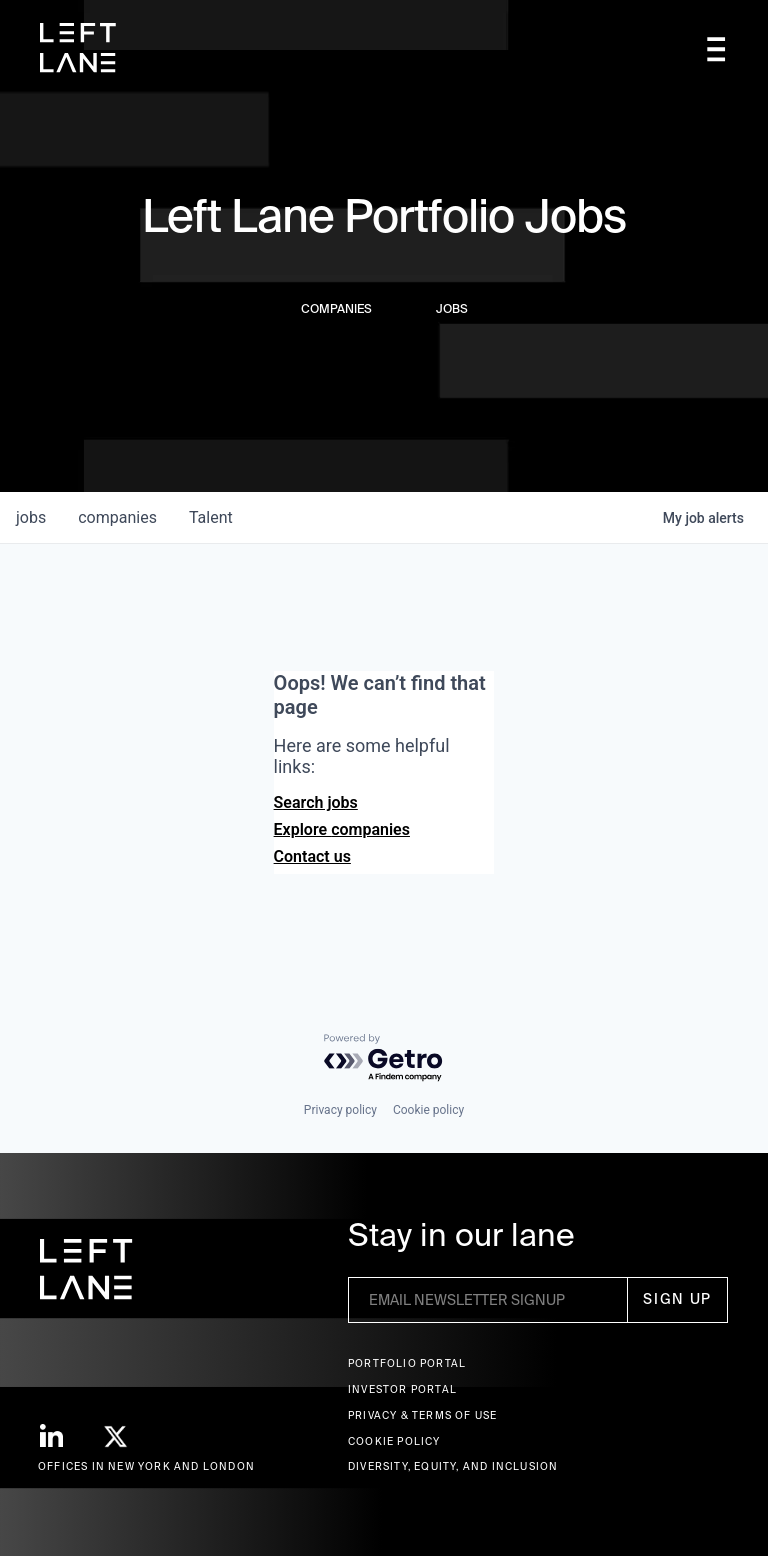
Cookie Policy (394, 1441)
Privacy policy (340, 1110)
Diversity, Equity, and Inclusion (453, 1466)
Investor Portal (402, 1389)
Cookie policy (428, 1110)
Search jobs (316, 802)
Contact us (312, 856)
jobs (31, 517)
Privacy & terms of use (422, 1415)
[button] (716, 48)
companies (117, 517)
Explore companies (342, 829)
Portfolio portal (407, 1363)
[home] (78, 48)
